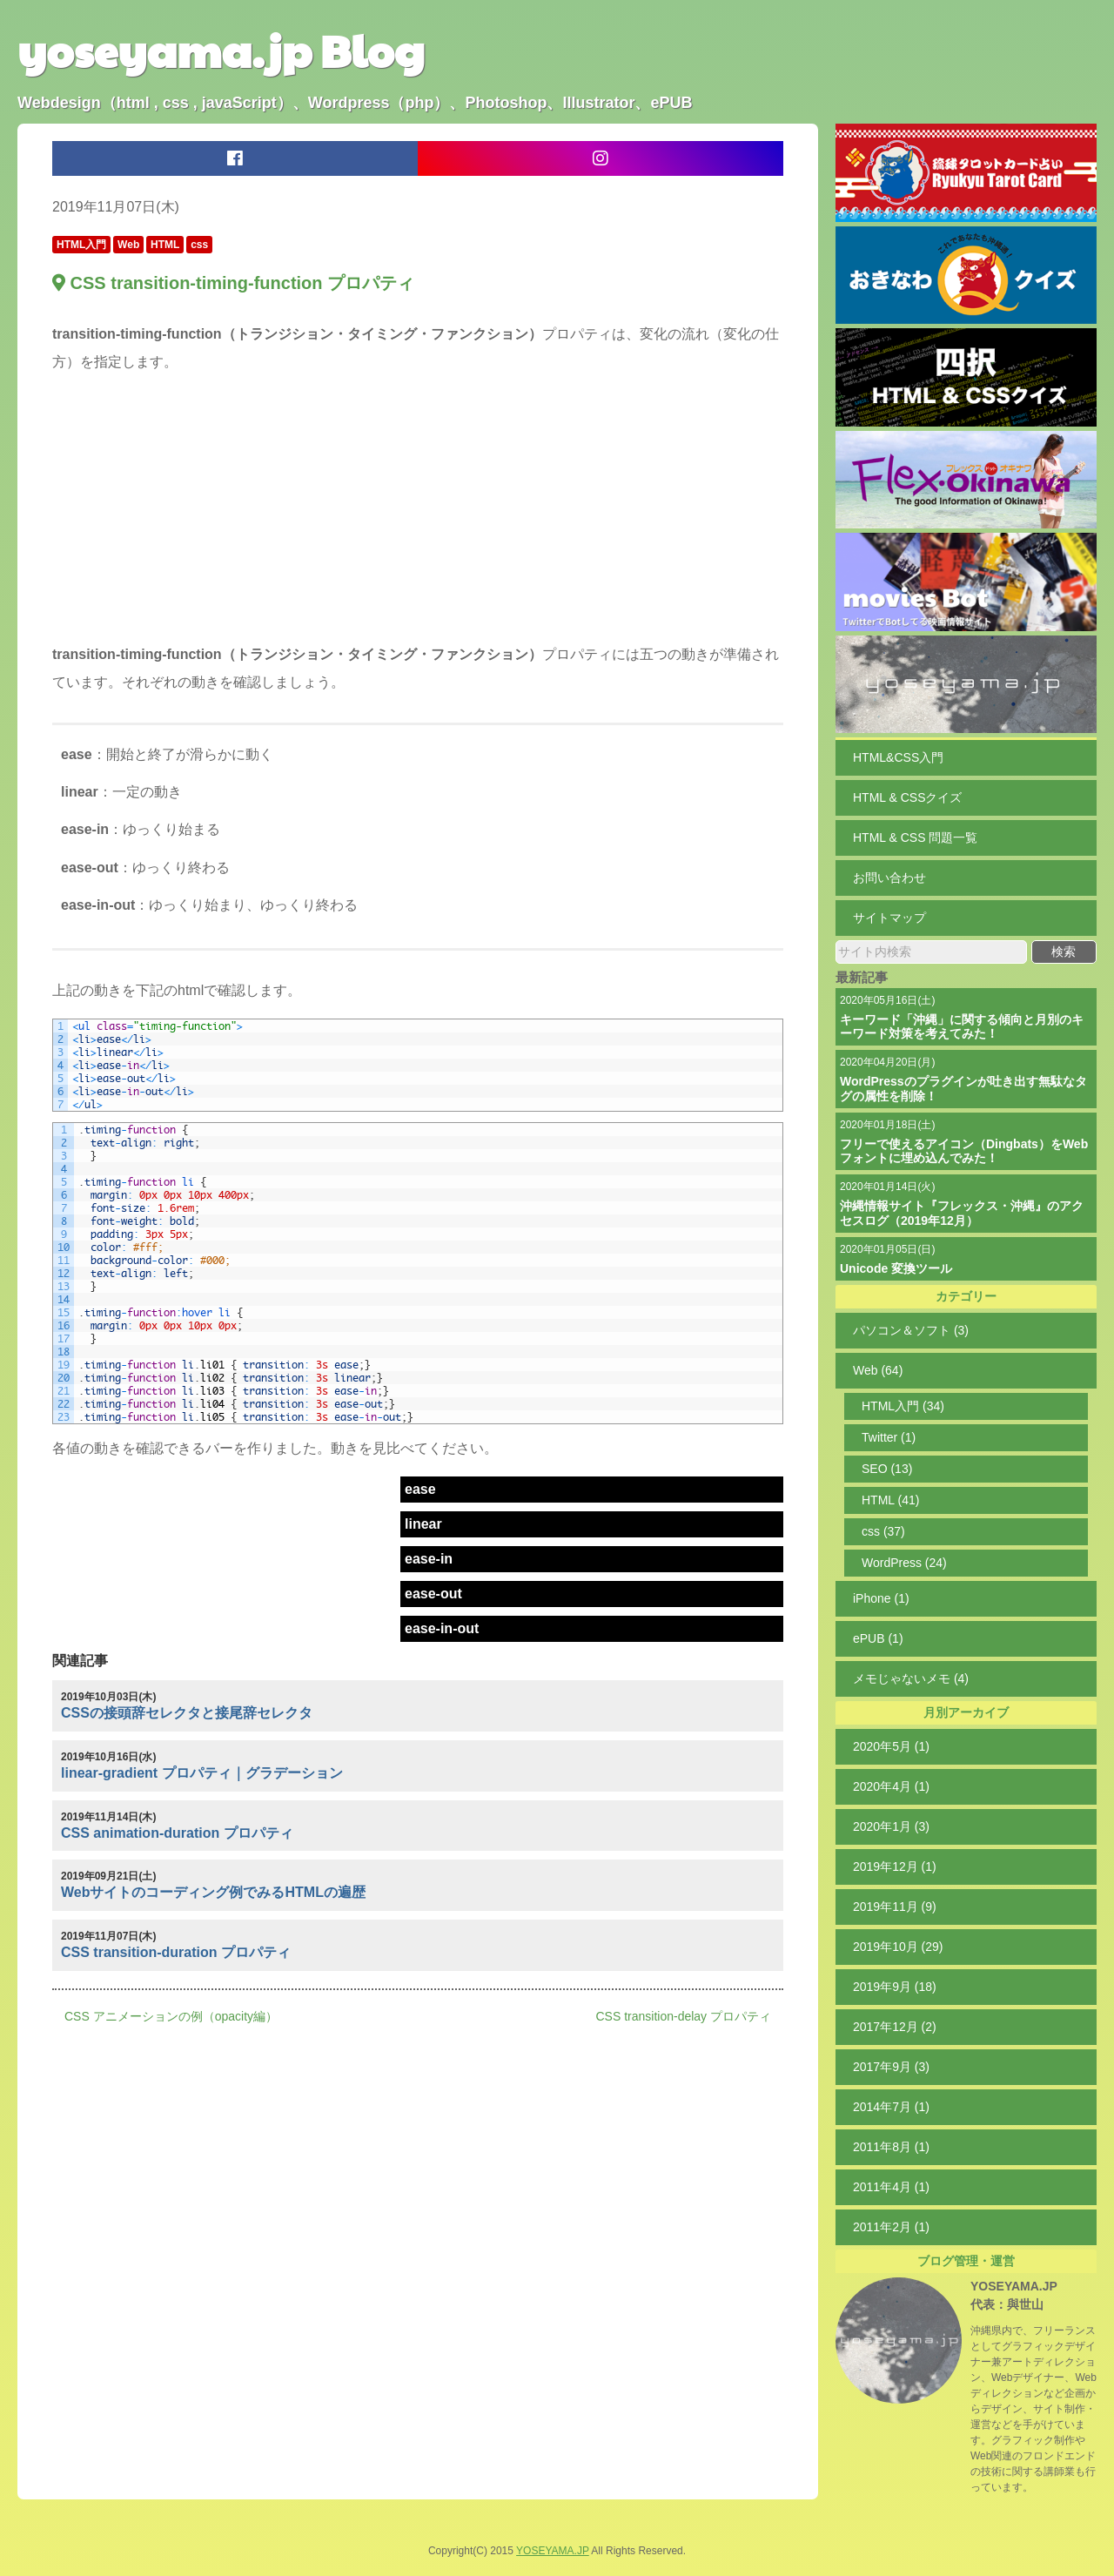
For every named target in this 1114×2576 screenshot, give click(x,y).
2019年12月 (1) (894, 1866)
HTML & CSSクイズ (908, 797)
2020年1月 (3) (891, 1826)
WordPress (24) (904, 1563)
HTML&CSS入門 (898, 757)
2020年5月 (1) (891, 1746)
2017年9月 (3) (891, 2067)
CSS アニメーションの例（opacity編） (171, 2016)
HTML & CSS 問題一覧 (915, 837)
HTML (165, 245)
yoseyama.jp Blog (221, 49)
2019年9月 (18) (894, 1987)
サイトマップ (889, 918)
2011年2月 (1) (891, 2227)
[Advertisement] (417, 512)
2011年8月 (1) (891, 2147)
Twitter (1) (889, 1437)
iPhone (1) (881, 1598)
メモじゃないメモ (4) (911, 1678)
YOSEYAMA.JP (1013, 2286)
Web (128, 245)
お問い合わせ (889, 877)
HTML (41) (890, 1500)
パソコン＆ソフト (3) (911, 1330)
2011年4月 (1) (891, 2187)
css (199, 245)
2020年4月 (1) (891, 1786)
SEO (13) (887, 1469)
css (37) (883, 1531)
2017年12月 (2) (894, 2027)
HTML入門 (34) (903, 1406)
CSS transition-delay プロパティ (683, 2016)
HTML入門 (81, 245)
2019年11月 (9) (894, 1907)
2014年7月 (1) (891, 2107)
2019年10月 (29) (898, 1947)
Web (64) (878, 1370)
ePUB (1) (878, 1638)
